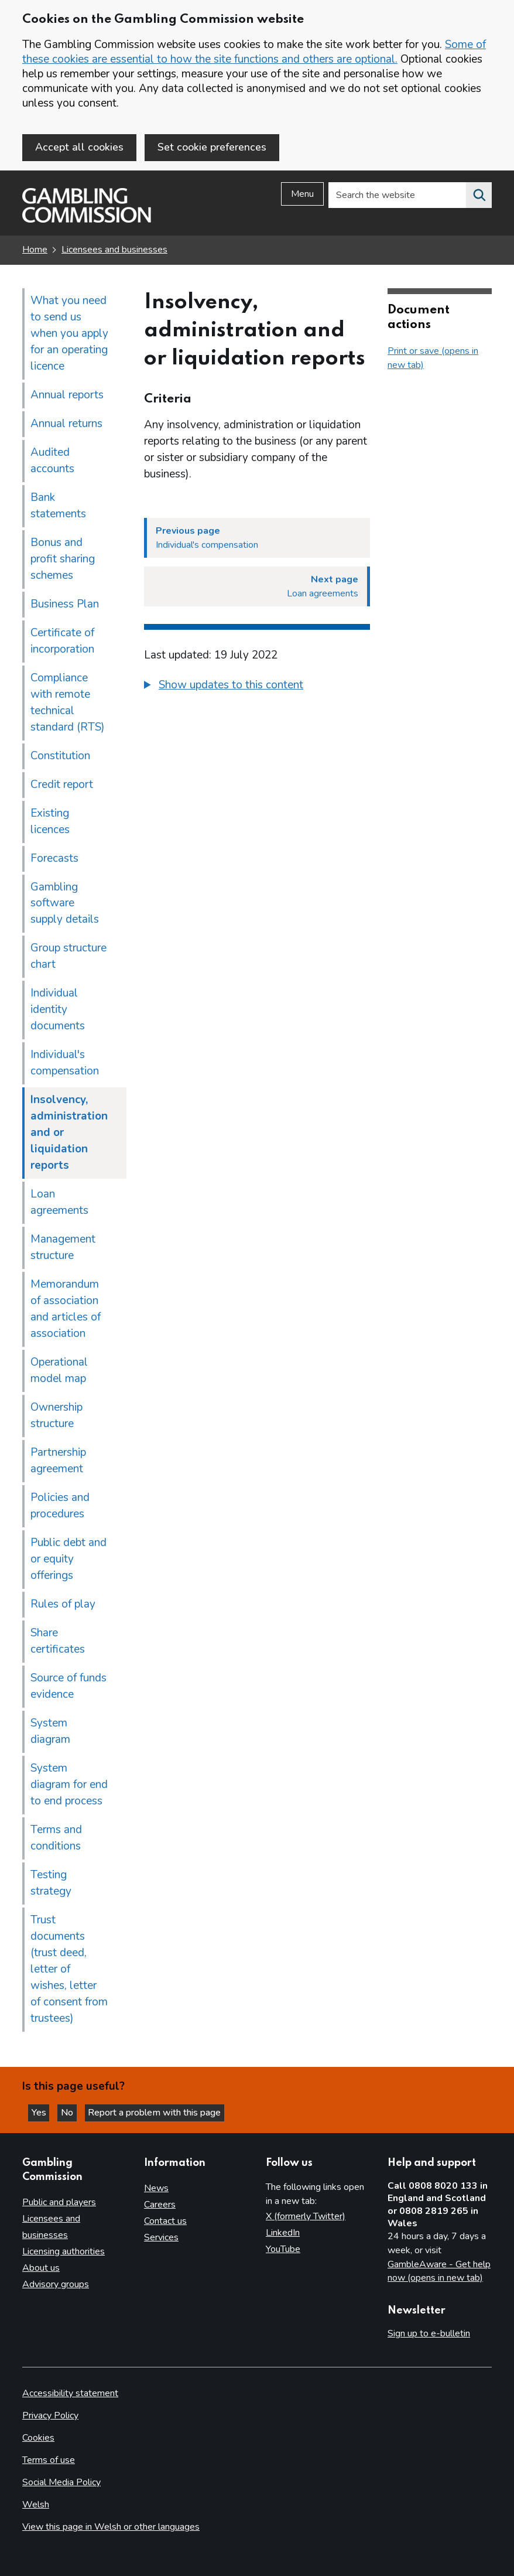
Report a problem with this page (164, 2112)
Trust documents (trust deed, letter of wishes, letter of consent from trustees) (69, 1971)
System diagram (50, 1733)
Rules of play (62, 1605)
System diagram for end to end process (69, 1786)
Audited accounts (52, 462)
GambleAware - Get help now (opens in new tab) (439, 2271)
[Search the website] (479, 197)
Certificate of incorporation (62, 642)
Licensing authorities (63, 2251)
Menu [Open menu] (302, 196)
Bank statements (58, 507)
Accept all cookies (79, 147)
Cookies (38, 2437)
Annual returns (66, 425)
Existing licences (50, 823)
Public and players (59, 2202)
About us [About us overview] (41, 2267)
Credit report (61, 786)
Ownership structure (56, 1417)
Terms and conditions (56, 1839)
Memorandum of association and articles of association (65, 1311)
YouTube (283, 2249)
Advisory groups (55, 2284)
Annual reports (67, 396)
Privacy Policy (50, 2416)
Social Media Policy (61, 2482)
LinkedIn (283, 2233)
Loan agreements (59, 1204)
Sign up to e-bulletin (429, 2334)
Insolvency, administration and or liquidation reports (69, 1134)
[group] (257, 688)
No (75, 2112)
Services (161, 2238)
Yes (43, 2112)
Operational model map (59, 1372)
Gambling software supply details (64, 905)
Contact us (165, 2221)
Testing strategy (50, 1885)
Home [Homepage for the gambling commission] (34, 251)
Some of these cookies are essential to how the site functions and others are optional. (254, 52)
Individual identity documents (57, 1012)
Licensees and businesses (114, 251)
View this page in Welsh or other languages (111, 2526)
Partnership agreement (58, 1462)
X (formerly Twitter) (305, 2216)
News (156, 2188)
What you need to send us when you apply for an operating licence (69, 335)
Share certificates (57, 1643)
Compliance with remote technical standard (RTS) (67, 704)
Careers (160, 2205)
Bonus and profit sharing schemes (62, 561)
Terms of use (48, 2460)
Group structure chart (68, 958)
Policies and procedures (60, 1507)
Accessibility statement (70, 2393)
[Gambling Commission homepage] (86, 222)
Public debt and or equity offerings (68, 1561)
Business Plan (64, 605)
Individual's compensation (64, 1065)
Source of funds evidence (68, 1688)
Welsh (35, 2504)
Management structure (62, 1249)
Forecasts (54, 860)
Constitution (60, 757)
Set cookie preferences (211, 147)
